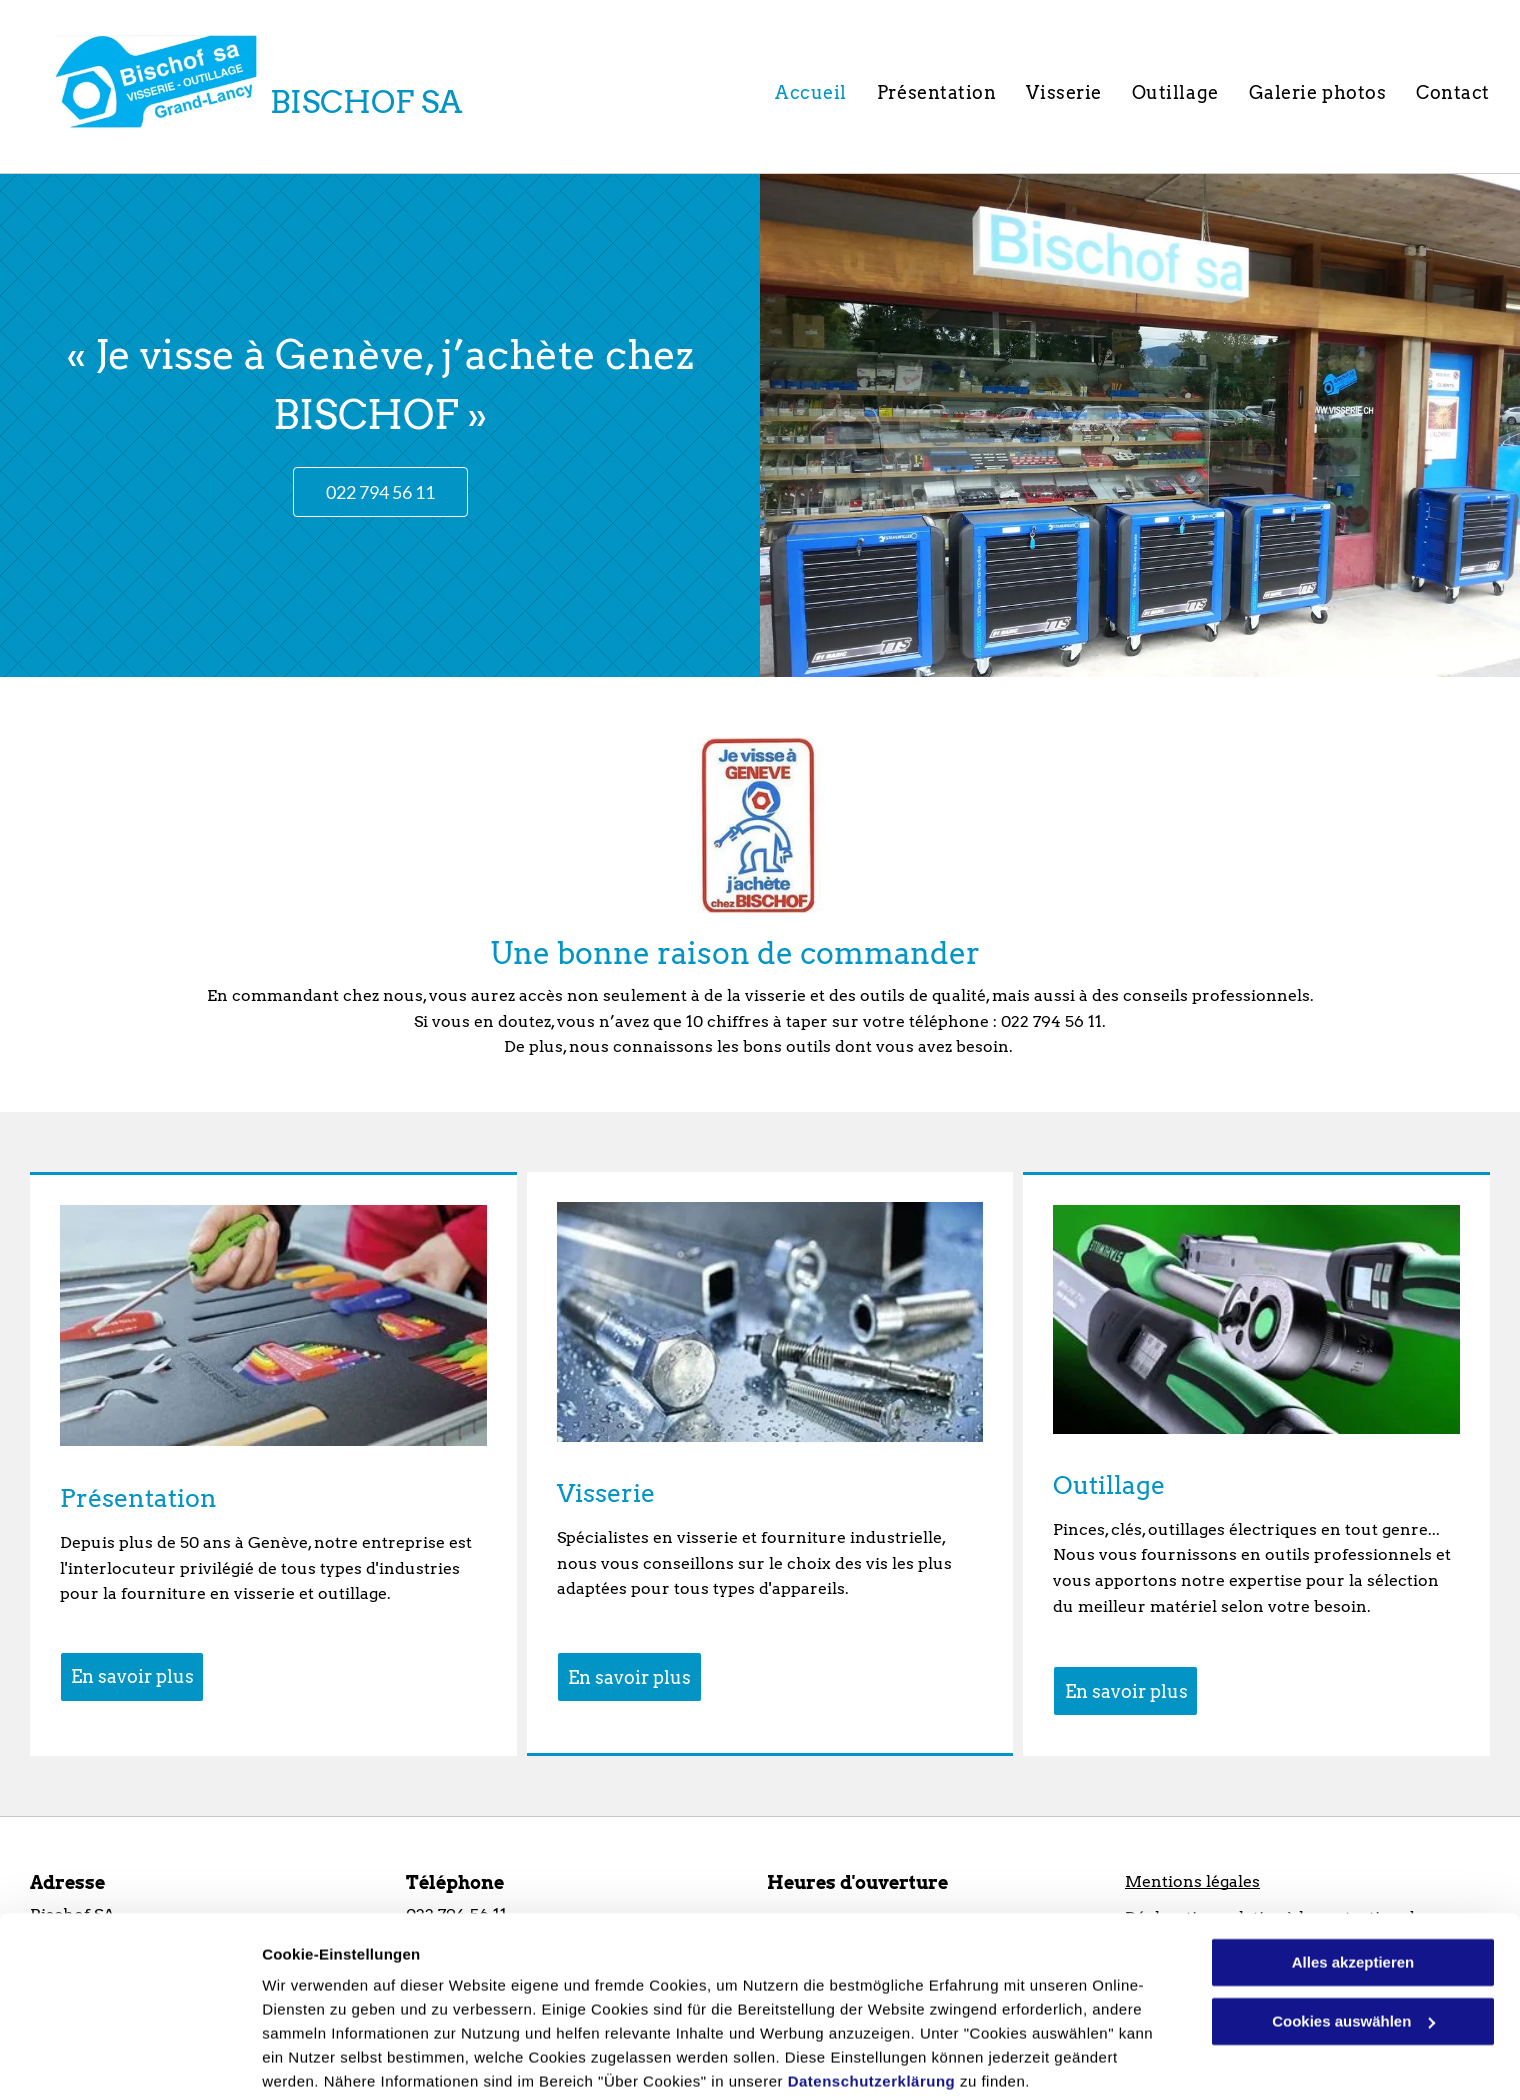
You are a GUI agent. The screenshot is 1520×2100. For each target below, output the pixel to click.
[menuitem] (811, 92)
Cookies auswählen (332, 2060)
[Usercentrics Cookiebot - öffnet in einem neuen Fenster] (129, 2061)
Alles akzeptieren (1353, 1886)
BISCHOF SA (366, 102)
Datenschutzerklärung (872, 2005)
